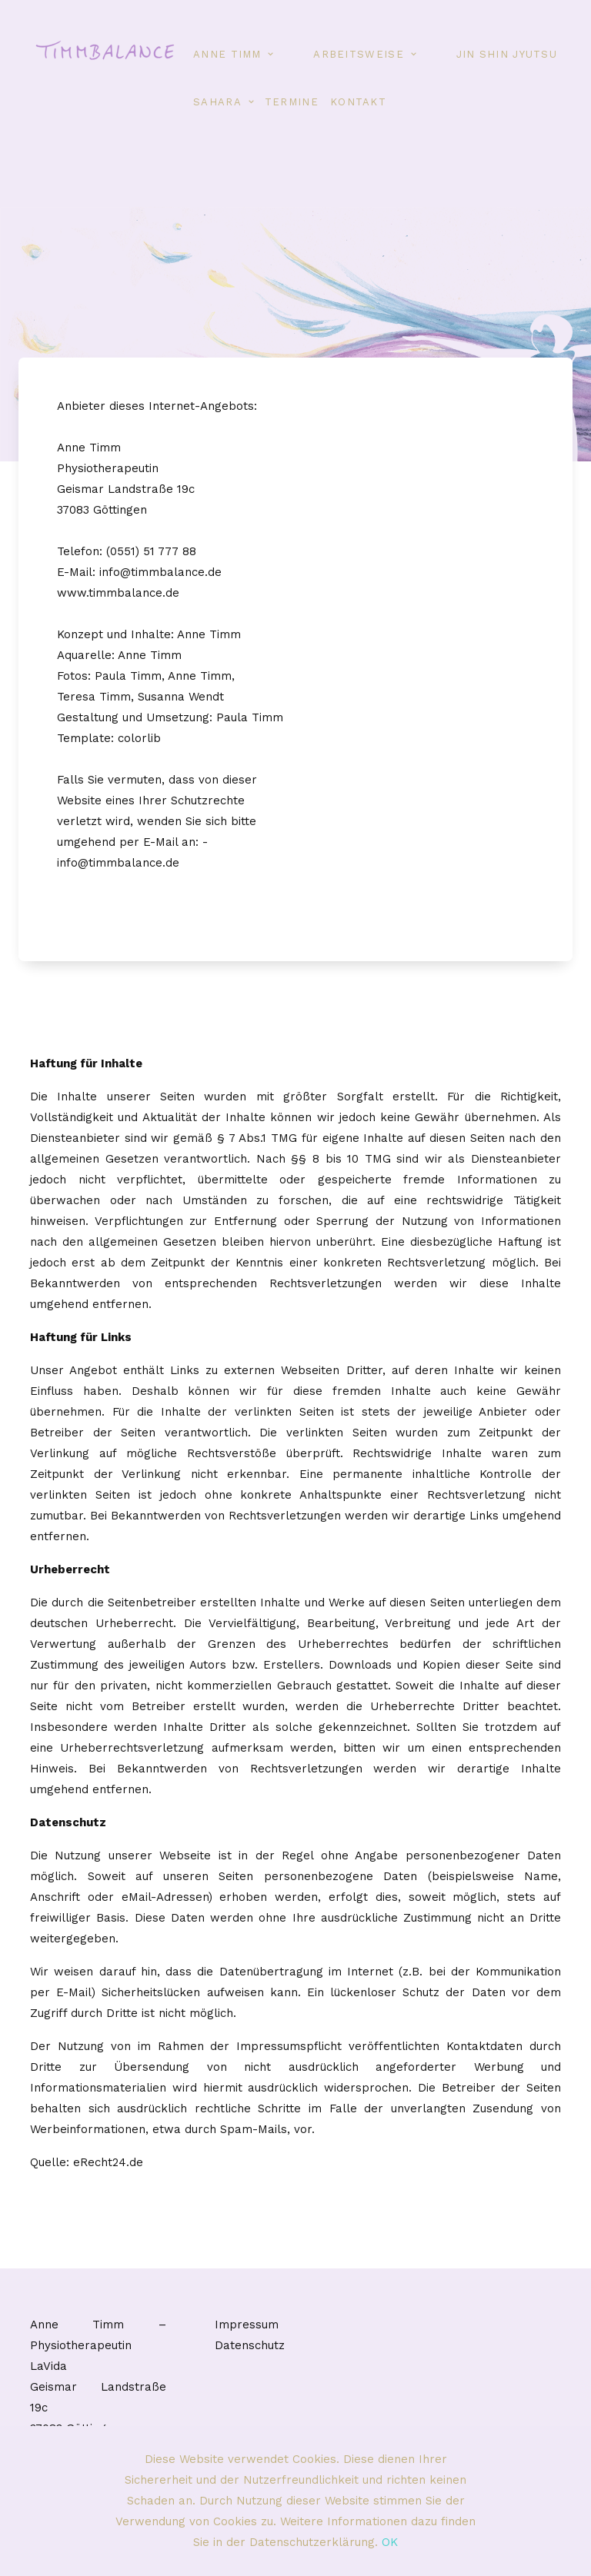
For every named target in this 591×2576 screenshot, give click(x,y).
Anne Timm (227, 54)
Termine (292, 102)
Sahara (217, 102)
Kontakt (358, 102)
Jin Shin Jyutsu (507, 54)
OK (390, 2542)
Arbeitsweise (358, 54)
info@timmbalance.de (160, 572)
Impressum (247, 2324)
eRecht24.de (108, 2162)
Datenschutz (250, 2345)
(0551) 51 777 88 (151, 551)
